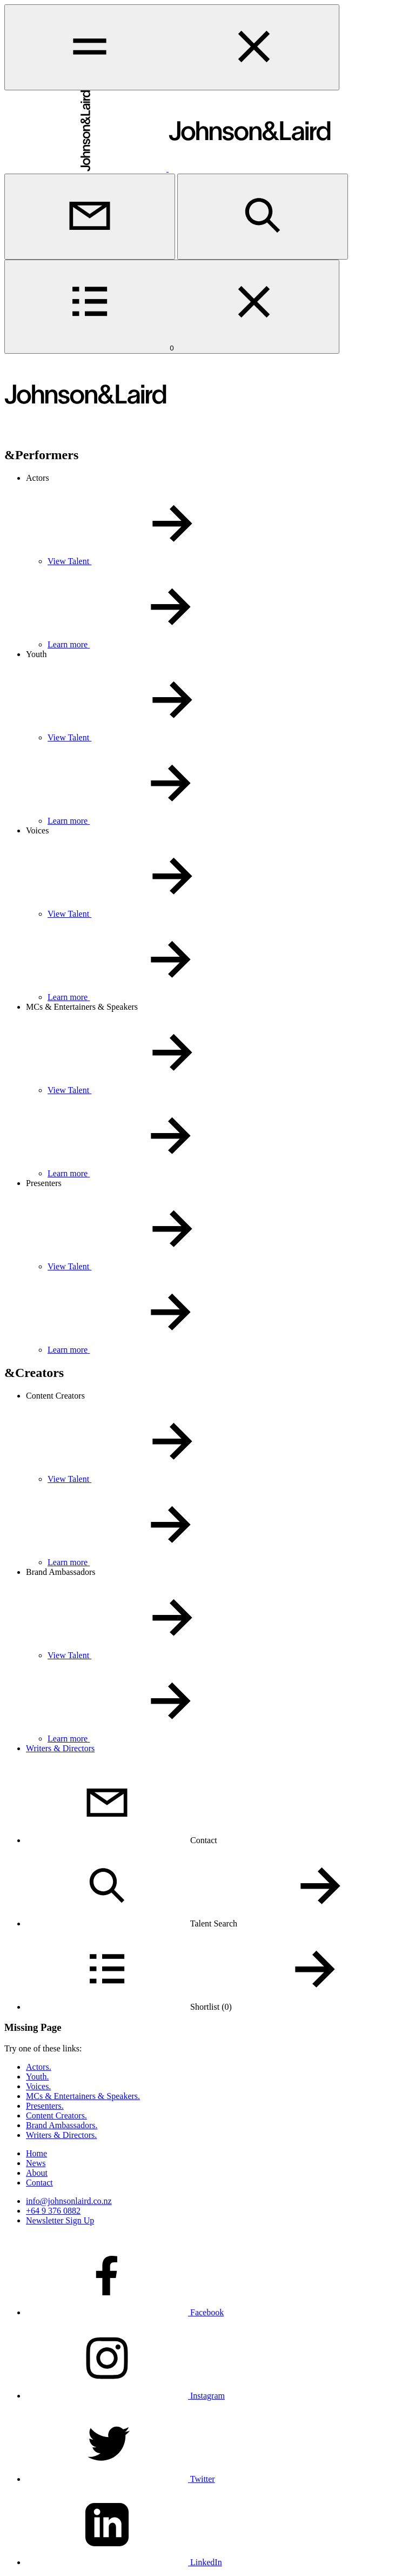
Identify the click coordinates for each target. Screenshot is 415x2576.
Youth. (37, 2076)
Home (36, 2153)
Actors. (38, 2066)
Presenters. (45, 2105)
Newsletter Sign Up (60, 2220)
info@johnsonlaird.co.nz (69, 2201)
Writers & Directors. (61, 2135)
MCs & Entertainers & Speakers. (83, 2096)
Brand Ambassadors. (61, 2125)
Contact (39, 2182)
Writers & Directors (60, 1748)
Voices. (38, 2086)
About (37, 2172)
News (35, 2163)
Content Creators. (56, 2115)
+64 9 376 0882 (53, 2210)
